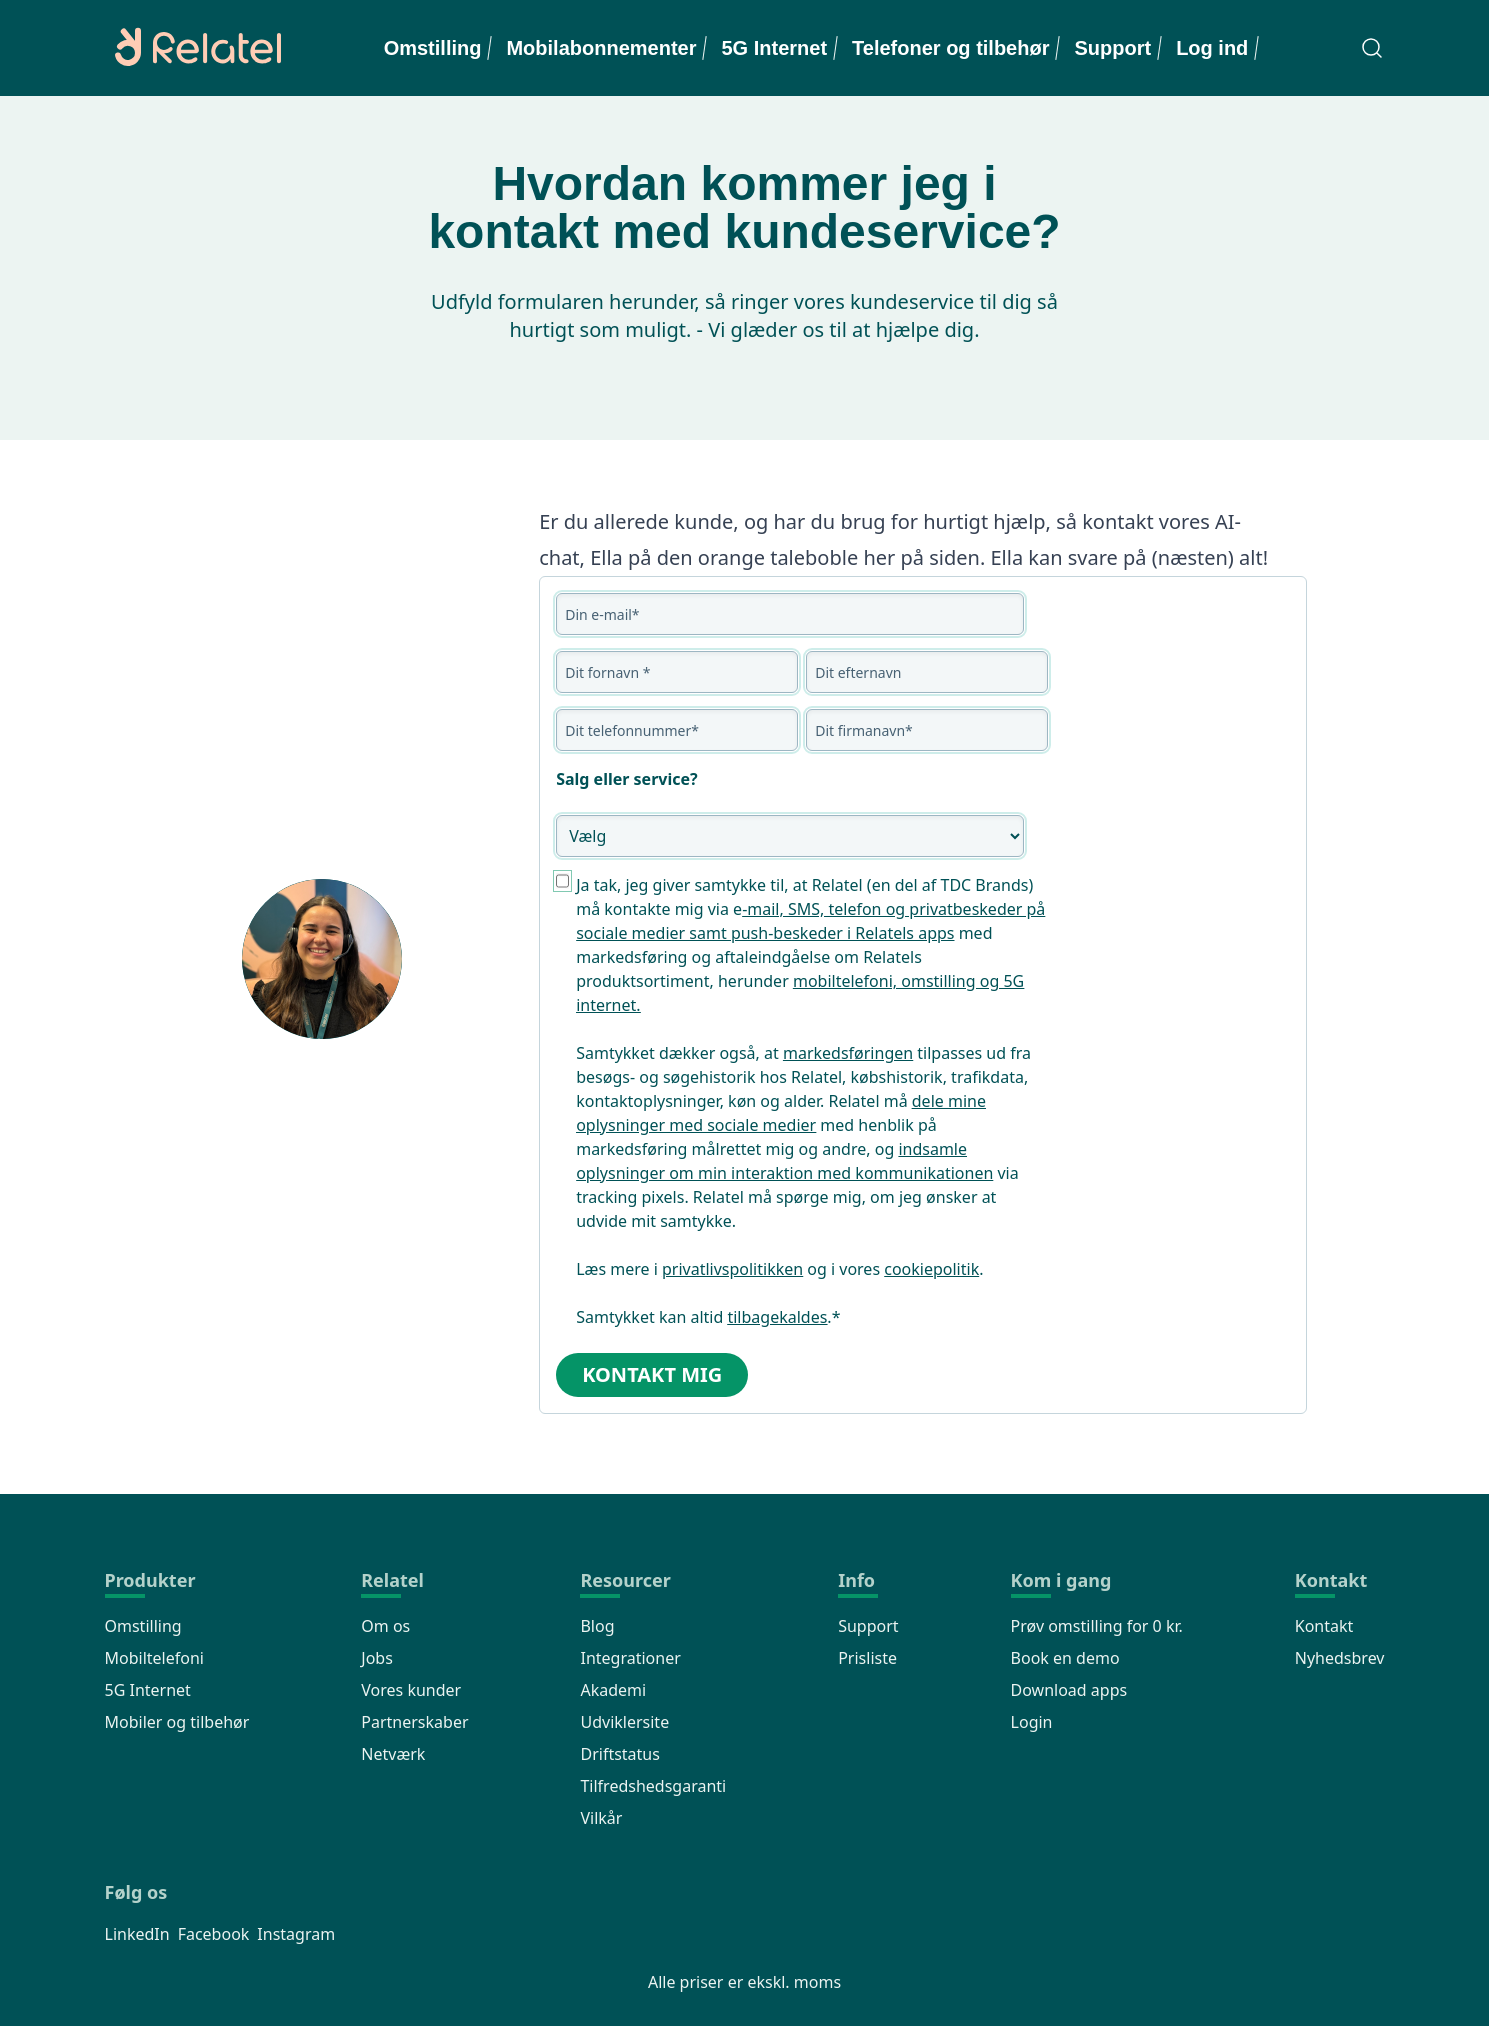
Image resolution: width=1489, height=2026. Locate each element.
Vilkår (601, 1818)
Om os (385, 1626)
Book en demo (1065, 1658)
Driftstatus (619, 1754)
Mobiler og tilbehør (177, 1722)
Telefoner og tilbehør (950, 48)
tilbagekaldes (777, 1317)
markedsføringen (848, 1053)
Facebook (214, 1934)
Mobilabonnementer (601, 48)
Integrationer (630, 1658)
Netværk (393, 1754)
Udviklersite (624, 1722)
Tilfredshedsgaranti (653, 1786)
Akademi (613, 1690)
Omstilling (433, 48)
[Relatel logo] (193, 48)
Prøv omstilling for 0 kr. (1097, 1626)
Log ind (1212, 48)
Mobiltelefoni (154, 1658)
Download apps (1069, 1690)
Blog (597, 1626)
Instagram (296, 1934)
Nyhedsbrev (1340, 1658)
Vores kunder (411, 1690)
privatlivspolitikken (732, 1269)
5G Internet (774, 48)
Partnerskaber (414, 1722)
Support (1112, 48)
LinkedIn (137, 1934)
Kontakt (1324, 1626)
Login (1032, 1722)
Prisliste (867, 1658)
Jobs (377, 1658)
